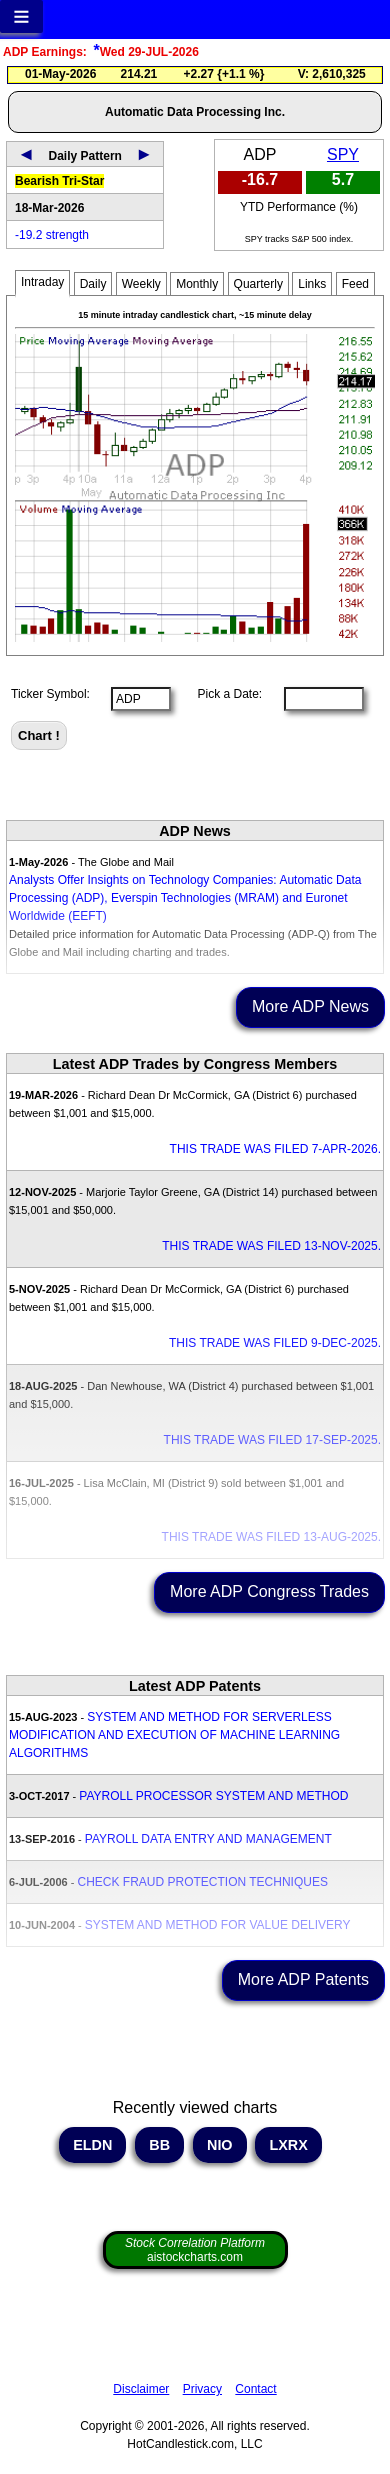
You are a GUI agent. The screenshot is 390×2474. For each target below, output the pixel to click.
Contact (255, 2389)
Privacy (202, 2389)
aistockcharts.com (195, 2250)
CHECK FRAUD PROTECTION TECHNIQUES (202, 1882)
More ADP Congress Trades (269, 1591)
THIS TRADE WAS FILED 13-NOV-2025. (271, 1246)
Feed (355, 284)
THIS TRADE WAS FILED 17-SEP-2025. (272, 1440)
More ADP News (310, 1006)
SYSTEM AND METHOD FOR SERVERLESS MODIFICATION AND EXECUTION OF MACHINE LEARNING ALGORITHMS (174, 1735)
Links (312, 284)
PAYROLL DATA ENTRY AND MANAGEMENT (208, 1839)
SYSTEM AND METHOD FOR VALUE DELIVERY (218, 1925)
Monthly (197, 284)
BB (159, 2145)
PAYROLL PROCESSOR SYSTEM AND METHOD (213, 1796)
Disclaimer (141, 2389)
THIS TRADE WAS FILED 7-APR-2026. (275, 1149)
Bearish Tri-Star (59, 181)
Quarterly (258, 284)
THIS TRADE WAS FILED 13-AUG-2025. (271, 1537)
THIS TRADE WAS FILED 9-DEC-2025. (275, 1343)
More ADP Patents (303, 1979)
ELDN (92, 2145)
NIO (220, 2145)
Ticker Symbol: (50, 694)
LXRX (288, 2145)
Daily (93, 284)
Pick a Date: (223, 694)
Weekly (141, 284)
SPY (343, 154)
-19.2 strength (52, 235)
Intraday (42, 282)
